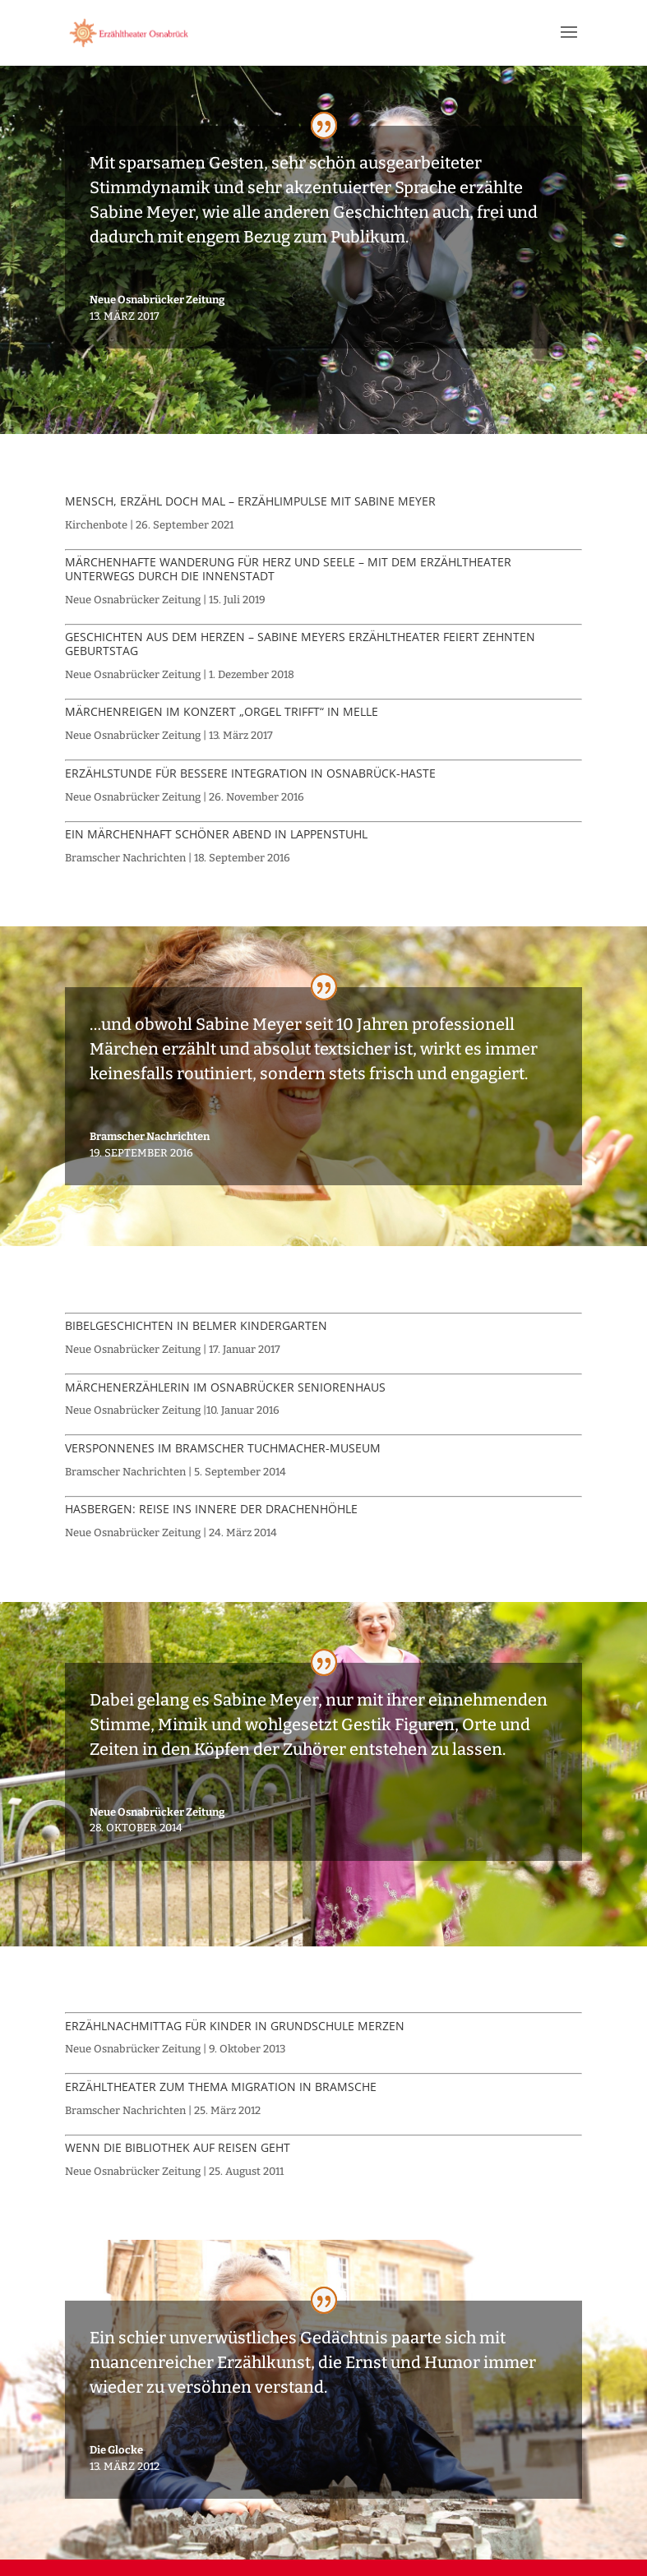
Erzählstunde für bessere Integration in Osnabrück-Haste (250, 773)
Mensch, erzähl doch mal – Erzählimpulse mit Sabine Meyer (250, 501)
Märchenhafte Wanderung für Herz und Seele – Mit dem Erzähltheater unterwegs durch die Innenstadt (288, 569)
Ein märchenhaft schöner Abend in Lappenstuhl (216, 834)
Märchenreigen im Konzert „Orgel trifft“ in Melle (221, 711)
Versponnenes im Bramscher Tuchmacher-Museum (223, 1448)
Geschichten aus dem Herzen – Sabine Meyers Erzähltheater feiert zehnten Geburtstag (300, 643)
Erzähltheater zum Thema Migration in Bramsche (221, 2086)
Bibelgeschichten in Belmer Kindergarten (196, 1325)
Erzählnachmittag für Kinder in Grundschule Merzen (234, 2026)
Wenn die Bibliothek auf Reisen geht (177, 2147)
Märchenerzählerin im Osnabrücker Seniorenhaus (225, 1387)
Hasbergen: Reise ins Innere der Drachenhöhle (211, 1509)
